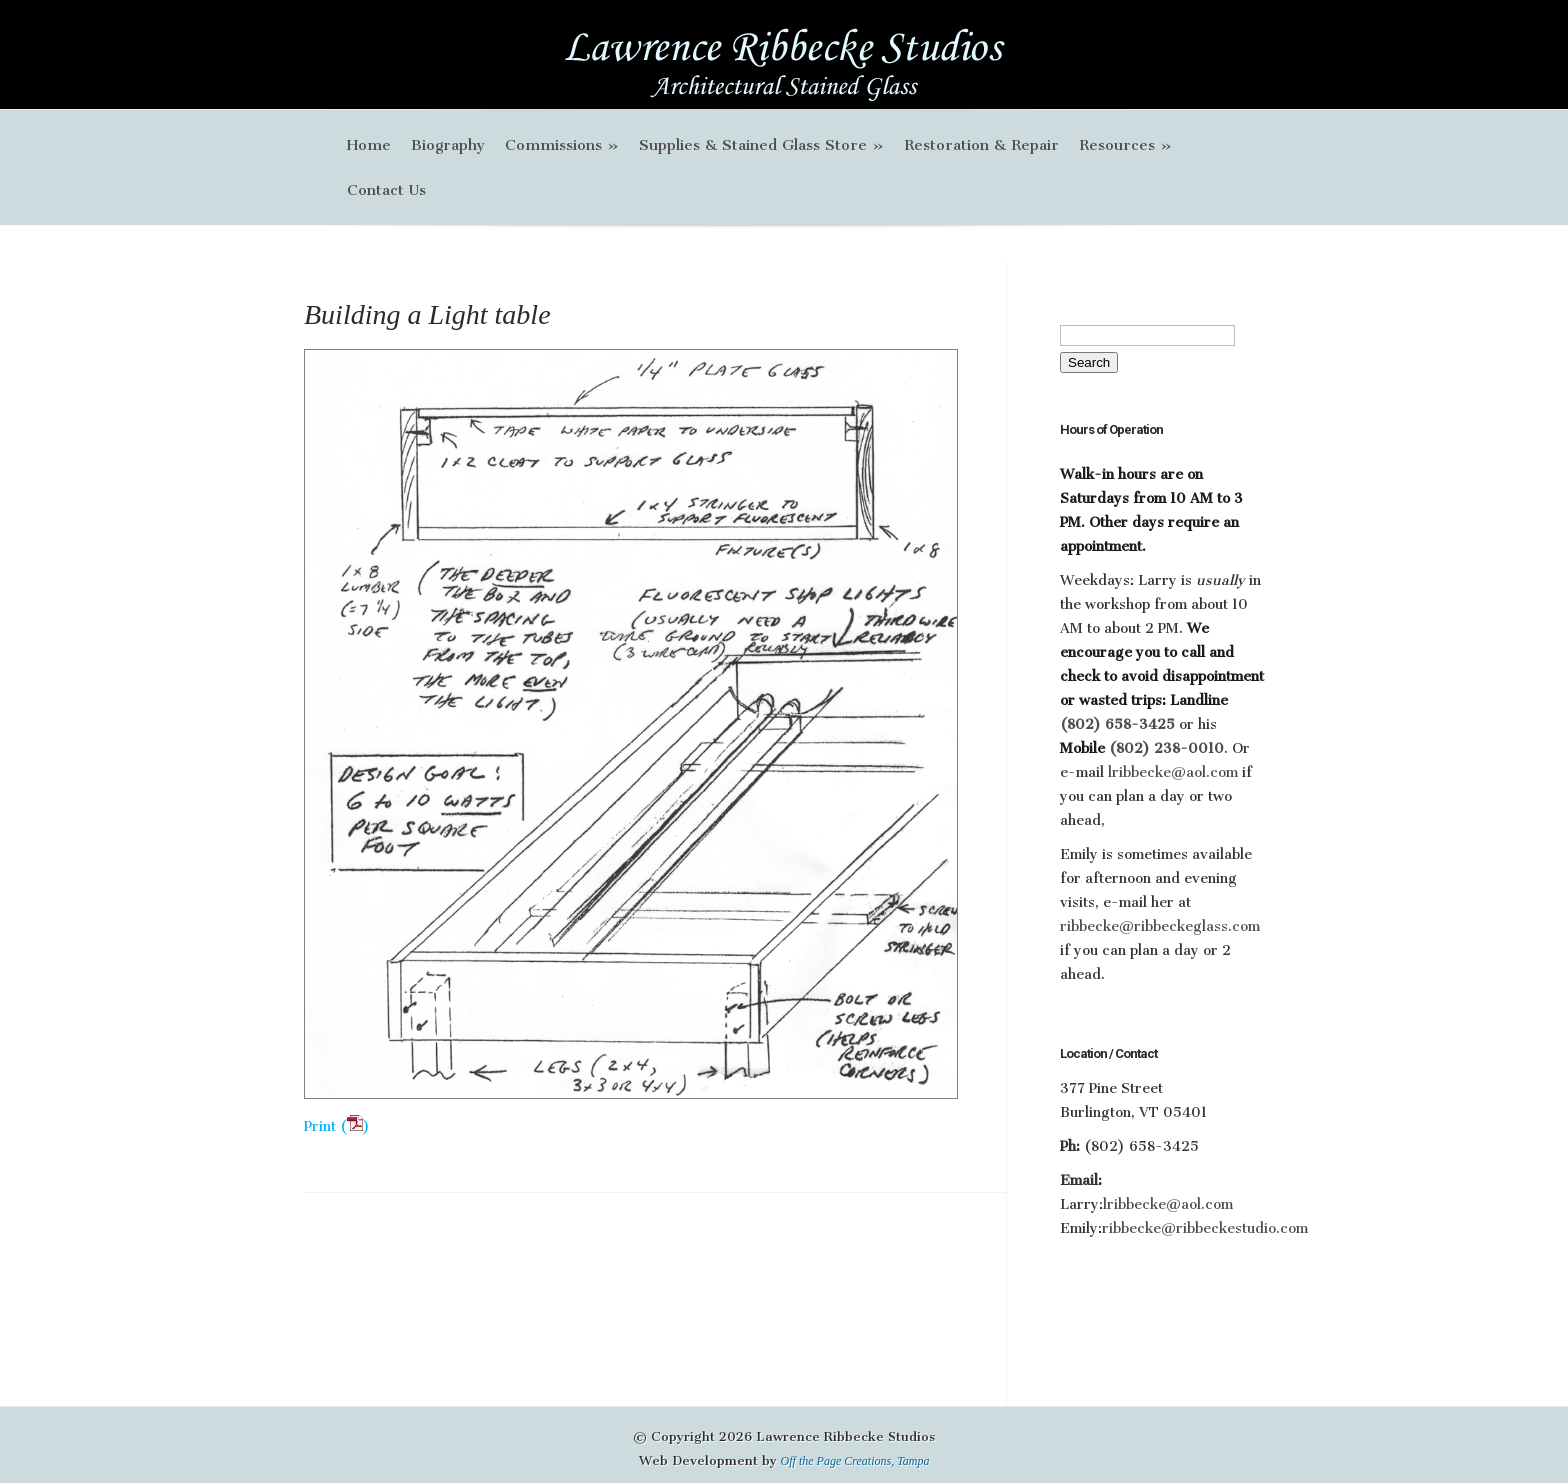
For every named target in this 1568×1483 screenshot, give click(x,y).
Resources (1125, 145)
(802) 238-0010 (1166, 748)
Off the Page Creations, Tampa (855, 1461)
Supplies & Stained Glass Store (761, 145)
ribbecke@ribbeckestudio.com (1205, 1228)
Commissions (562, 145)
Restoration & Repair (981, 145)
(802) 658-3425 (1119, 724)
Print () (337, 1126)
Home (369, 145)
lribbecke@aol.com (1173, 772)
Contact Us (386, 190)
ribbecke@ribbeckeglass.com (1160, 926)
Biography (448, 145)
